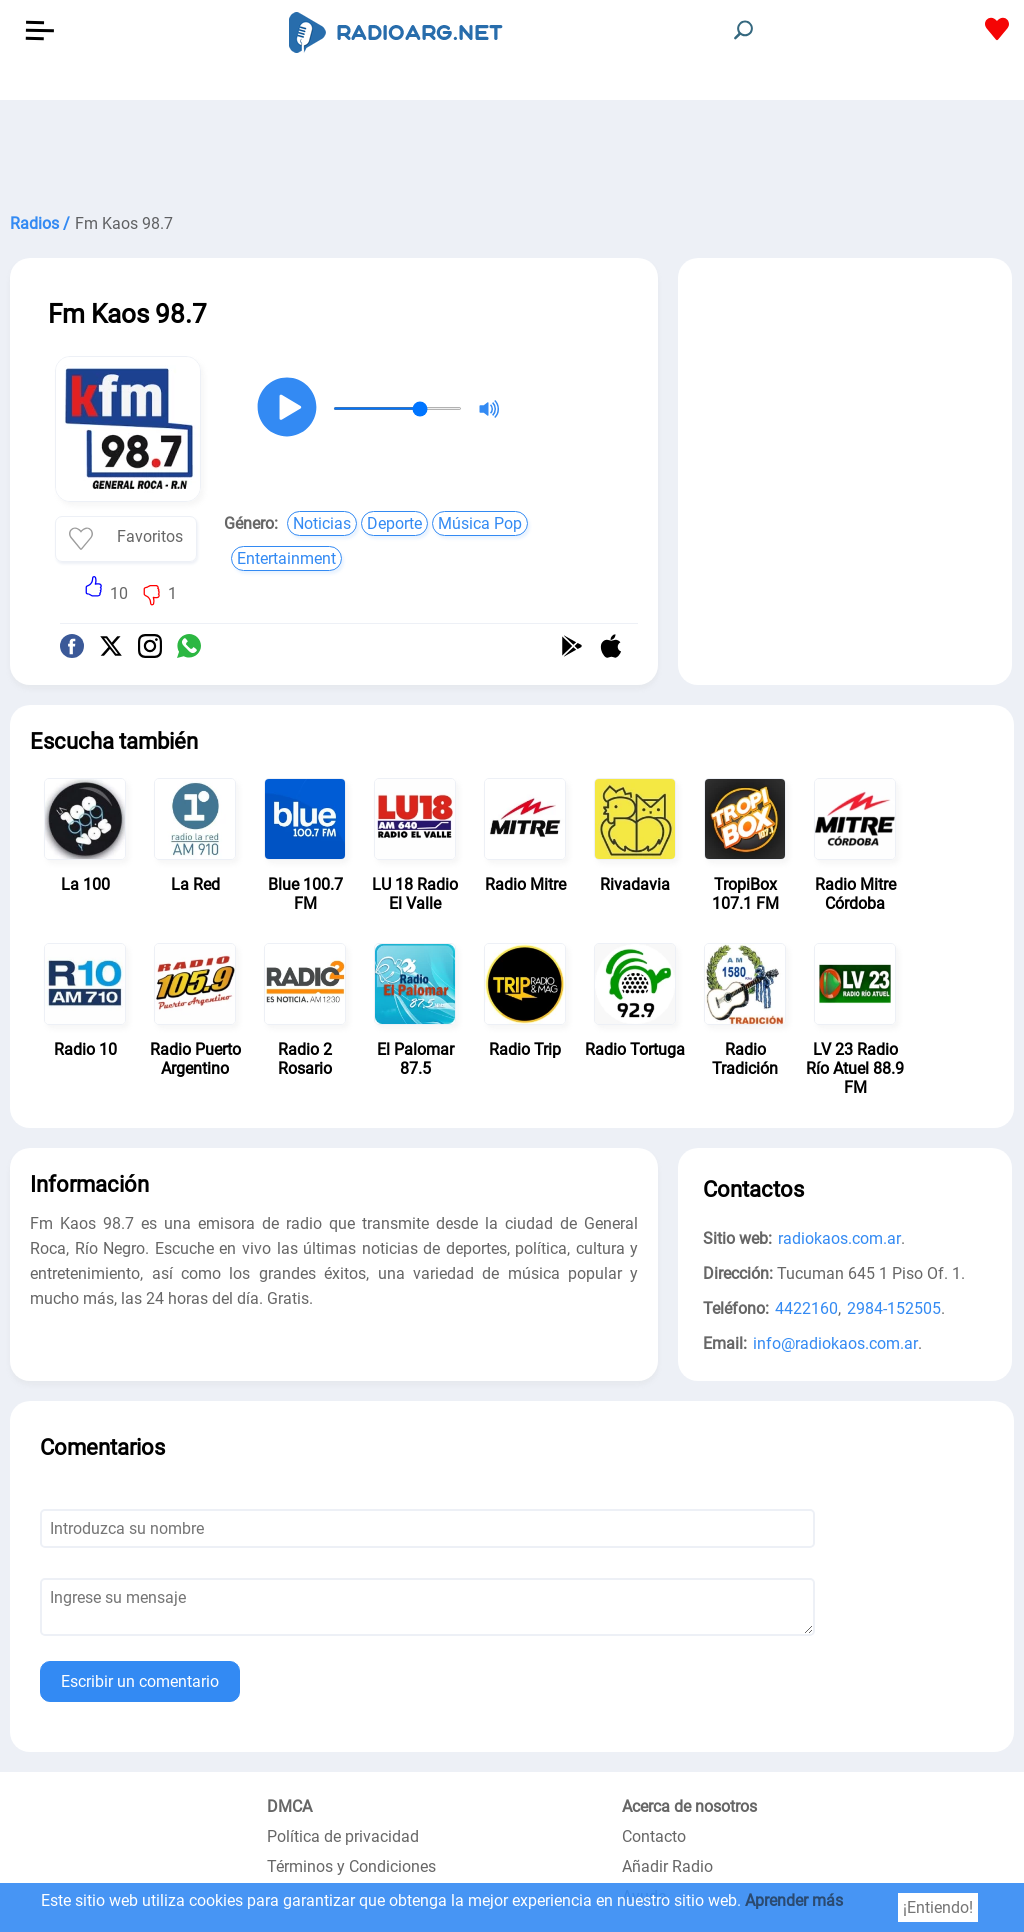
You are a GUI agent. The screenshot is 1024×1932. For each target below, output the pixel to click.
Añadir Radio (667, 1866)
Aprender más (794, 1900)
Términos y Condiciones (351, 1866)
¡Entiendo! (938, 1907)
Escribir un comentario (140, 1681)
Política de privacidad (343, 1836)
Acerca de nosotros (689, 1806)
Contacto (654, 1836)
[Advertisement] (512, 150)
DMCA (289, 1806)
